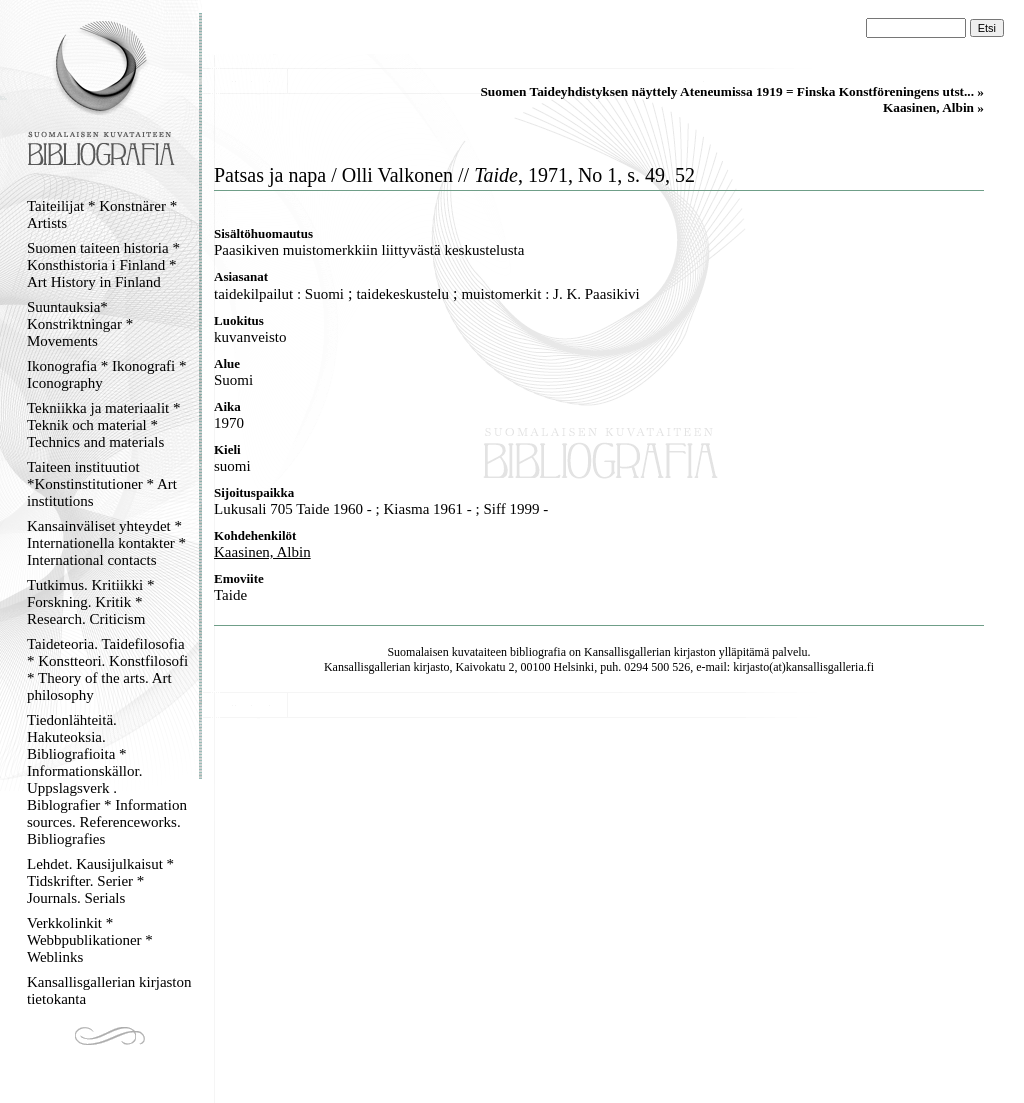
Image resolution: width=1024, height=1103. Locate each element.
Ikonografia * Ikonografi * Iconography (107, 374)
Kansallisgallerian (627, 652)
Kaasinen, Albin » (933, 107)
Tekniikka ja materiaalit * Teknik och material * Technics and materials (103, 425)
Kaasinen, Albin (262, 552)
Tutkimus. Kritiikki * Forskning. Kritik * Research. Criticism (90, 602)
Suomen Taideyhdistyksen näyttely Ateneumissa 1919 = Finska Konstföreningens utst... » (732, 91)
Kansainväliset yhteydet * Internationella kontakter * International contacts (106, 543)
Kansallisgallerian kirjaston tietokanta (109, 990)
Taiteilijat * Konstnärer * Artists (102, 214)
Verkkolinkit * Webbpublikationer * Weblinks (90, 940)
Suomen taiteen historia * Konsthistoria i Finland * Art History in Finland (103, 265)
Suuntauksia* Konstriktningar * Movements (80, 324)
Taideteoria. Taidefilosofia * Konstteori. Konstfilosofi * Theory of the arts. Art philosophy (107, 669)
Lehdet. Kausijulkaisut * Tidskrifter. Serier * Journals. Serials (100, 881)
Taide (230, 595)
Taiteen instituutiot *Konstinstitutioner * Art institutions (102, 484)
